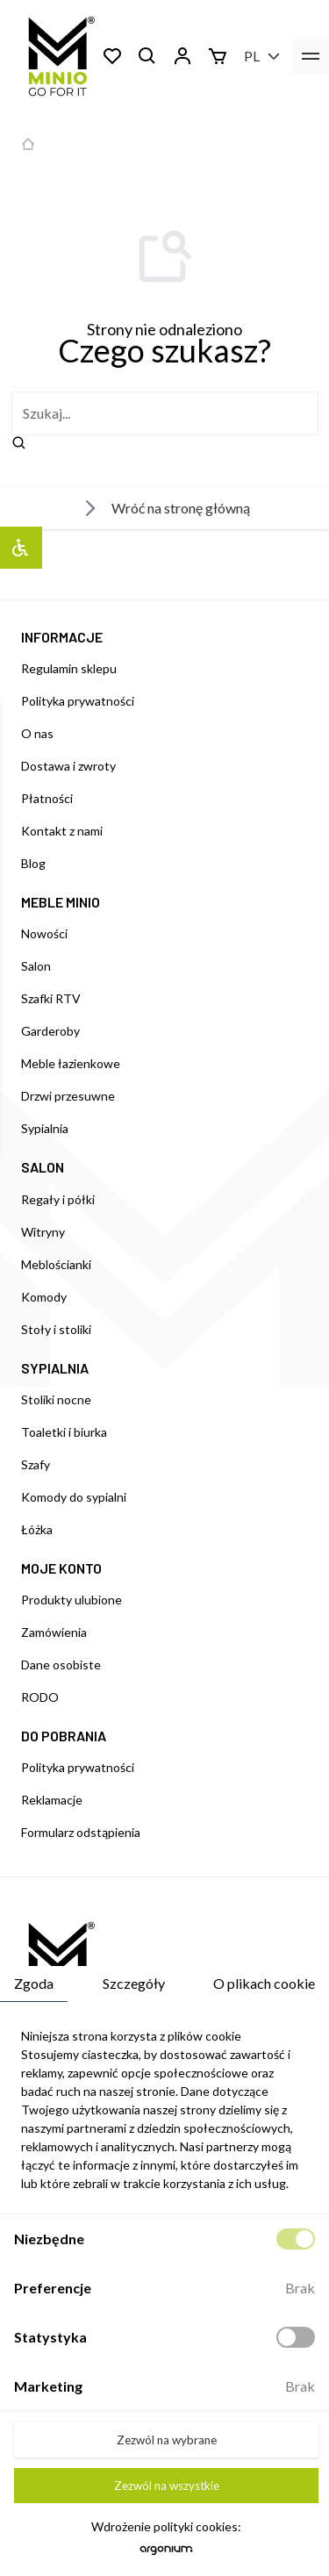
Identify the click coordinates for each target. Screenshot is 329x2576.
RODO (40, 1697)
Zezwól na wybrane (167, 2440)
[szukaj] (164, 413)
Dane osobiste (61, 1664)
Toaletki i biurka (64, 1431)
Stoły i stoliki (56, 1329)
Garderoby (50, 1030)
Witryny (43, 1231)
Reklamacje (51, 1799)
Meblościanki (56, 1264)
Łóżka (37, 1529)
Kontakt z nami (62, 830)
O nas (37, 733)
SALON (42, 1167)
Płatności (47, 798)
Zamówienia (54, 1632)
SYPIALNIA (55, 1368)
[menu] (310, 56)
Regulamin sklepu (69, 668)
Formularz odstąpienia (80, 1832)
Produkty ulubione (71, 1599)
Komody (44, 1296)
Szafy (35, 1464)
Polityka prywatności (77, 700)
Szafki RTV (51, 998)
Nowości (44, 933)
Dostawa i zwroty (68, 765)
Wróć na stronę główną (165, 508)
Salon (36, 965)
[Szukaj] (147, 56)
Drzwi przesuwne (68, 1095)
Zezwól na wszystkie (166, 2486)
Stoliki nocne (56, 1399)
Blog (33, 863)
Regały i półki (58, 1199)
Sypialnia (44, 1128)
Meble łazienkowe (70, 1063)
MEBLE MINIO (60, 901)
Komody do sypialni (73, 1496)
